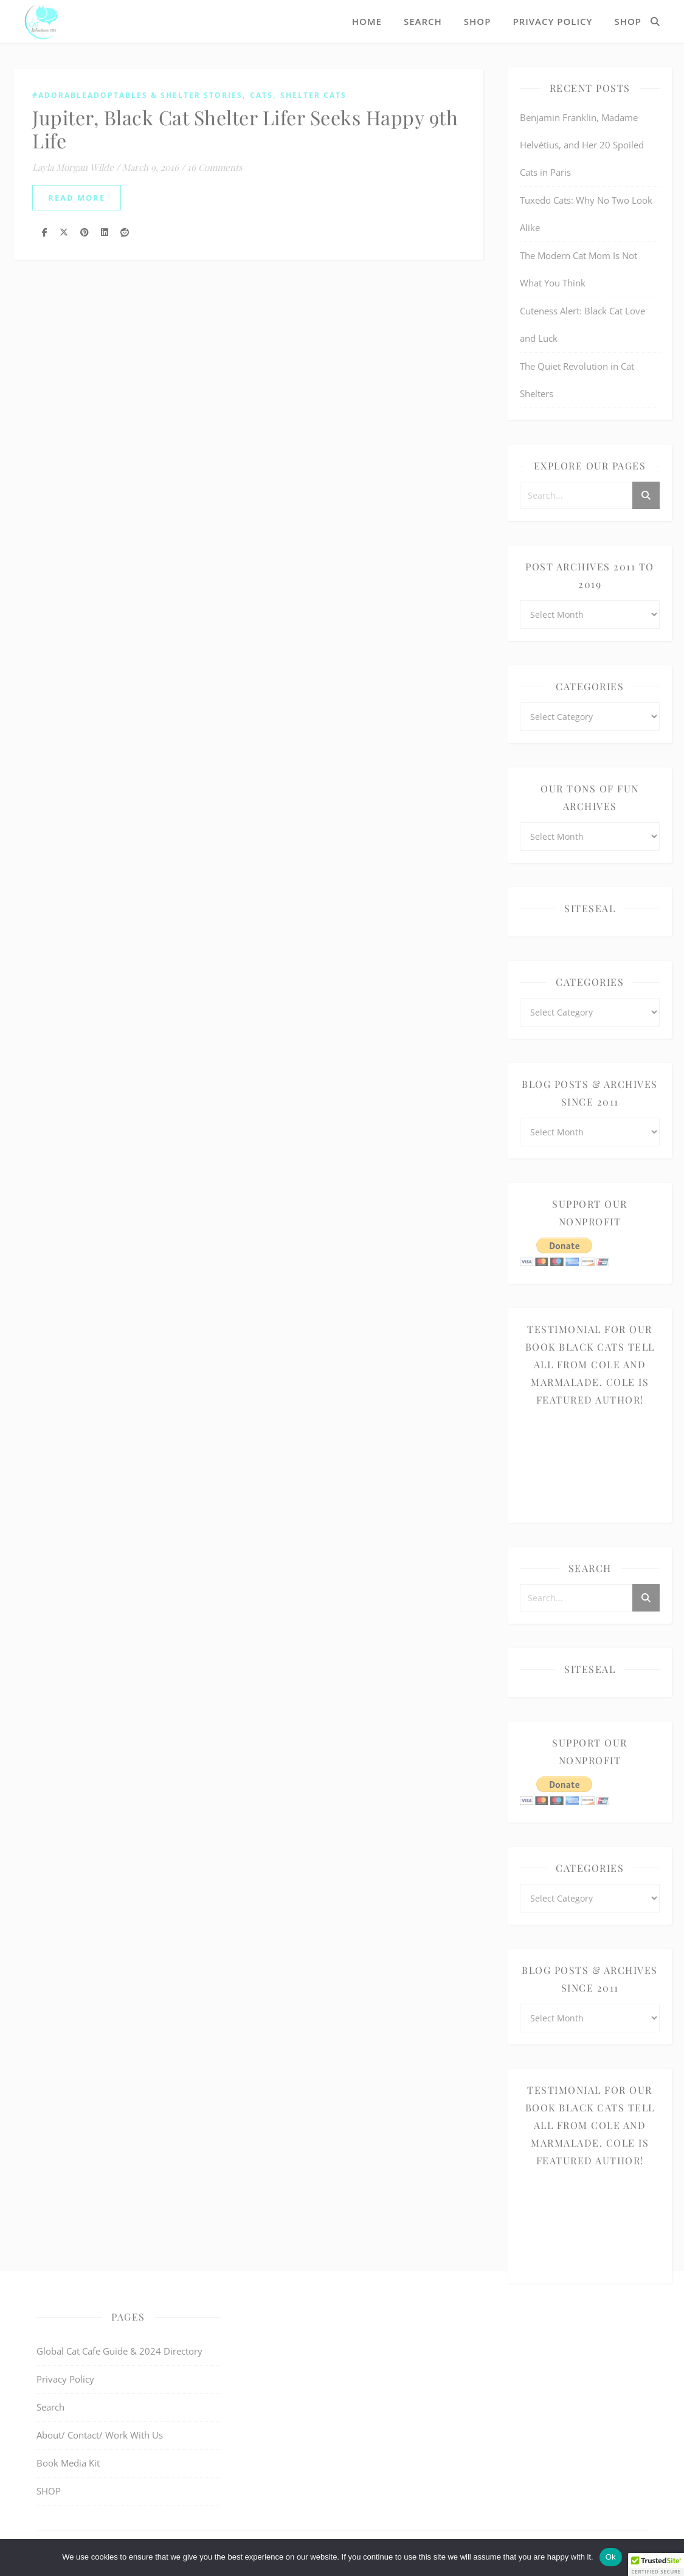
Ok (611, 2556)
